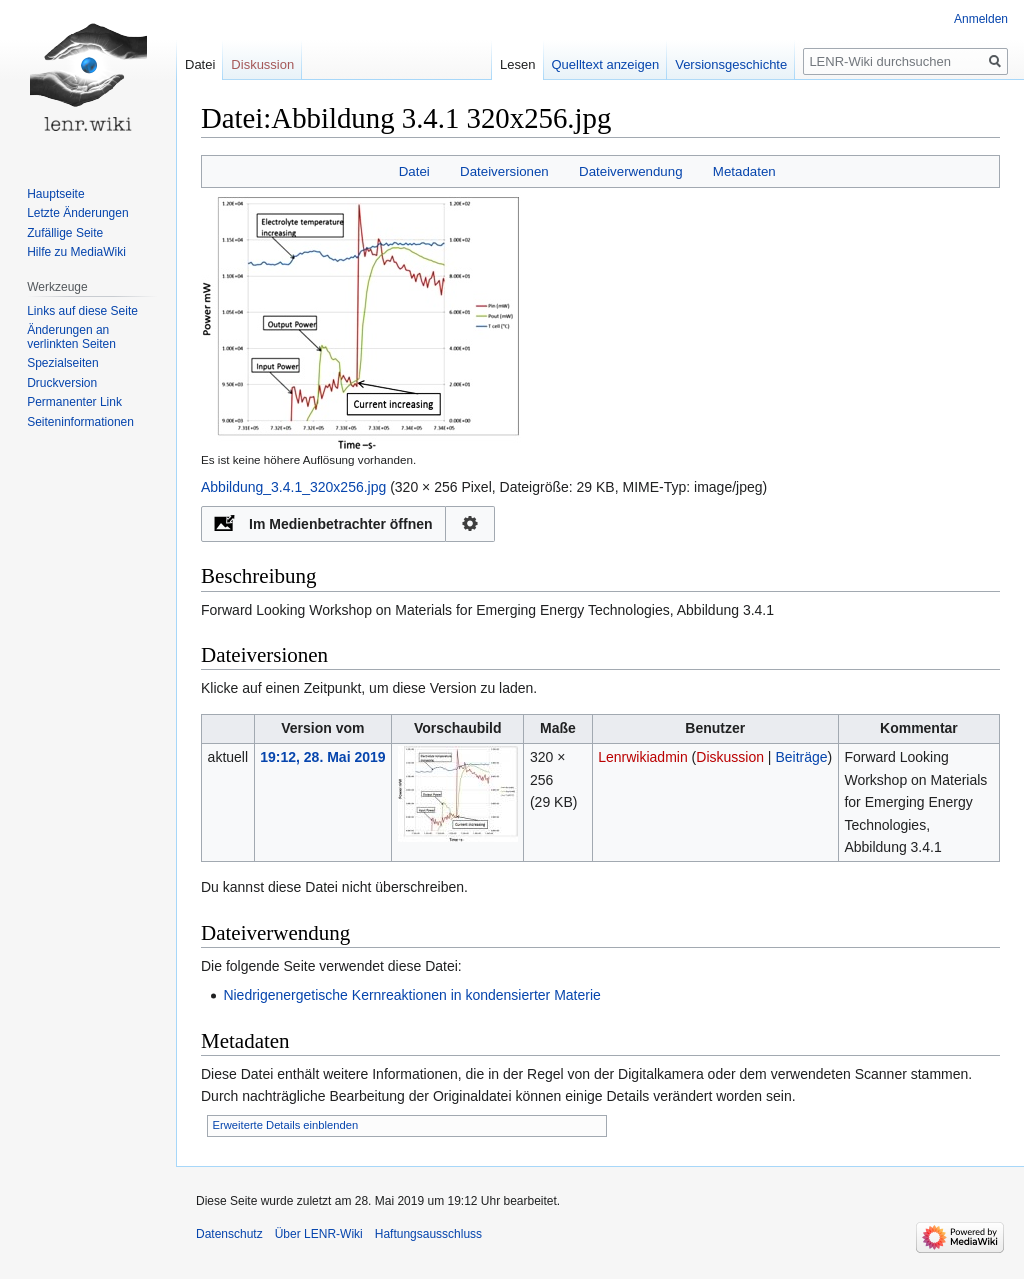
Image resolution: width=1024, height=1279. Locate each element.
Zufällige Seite (65, 233)
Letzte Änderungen (77, 213)
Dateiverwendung (631, 171)
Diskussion (730, 757)
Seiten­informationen (80, 422)
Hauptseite (55, 194)
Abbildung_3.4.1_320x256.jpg (293, 487)
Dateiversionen (504, 171)
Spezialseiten (62, 363)
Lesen (517, 64)
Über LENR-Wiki (319, 1234)
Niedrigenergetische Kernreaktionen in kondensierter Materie (411, 995)
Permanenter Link (74, 402)
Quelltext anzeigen (606, 64)
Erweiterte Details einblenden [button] (286, 1125)
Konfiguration (470, 524)
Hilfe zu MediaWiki (76, 252)
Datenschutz (229, 1234)
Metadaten (744, 171)
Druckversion (62, 383)
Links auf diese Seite (82, 311)
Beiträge (801, 757)
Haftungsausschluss (428, 1234)
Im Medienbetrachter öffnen (341, 524)
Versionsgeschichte (731, 64)
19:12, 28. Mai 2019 (322, 757)
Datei (414, 171)
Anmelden (981, 19)
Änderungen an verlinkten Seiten (71, 337)
